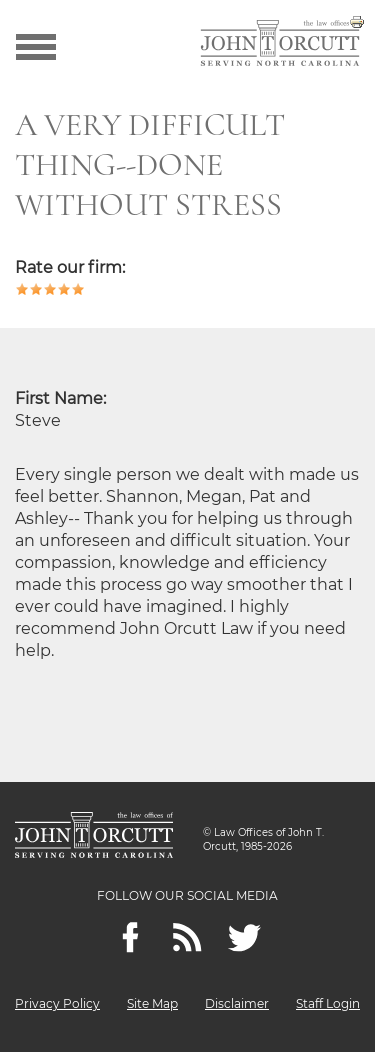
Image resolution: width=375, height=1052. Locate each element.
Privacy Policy (57, 1003)
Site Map (152, 1003)
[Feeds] (187, 937)
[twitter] (244, 937)
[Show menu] (36, 45)
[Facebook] (130, 937)
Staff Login (328, 1003)
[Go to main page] (280, 45)
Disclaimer (237, 1003)
